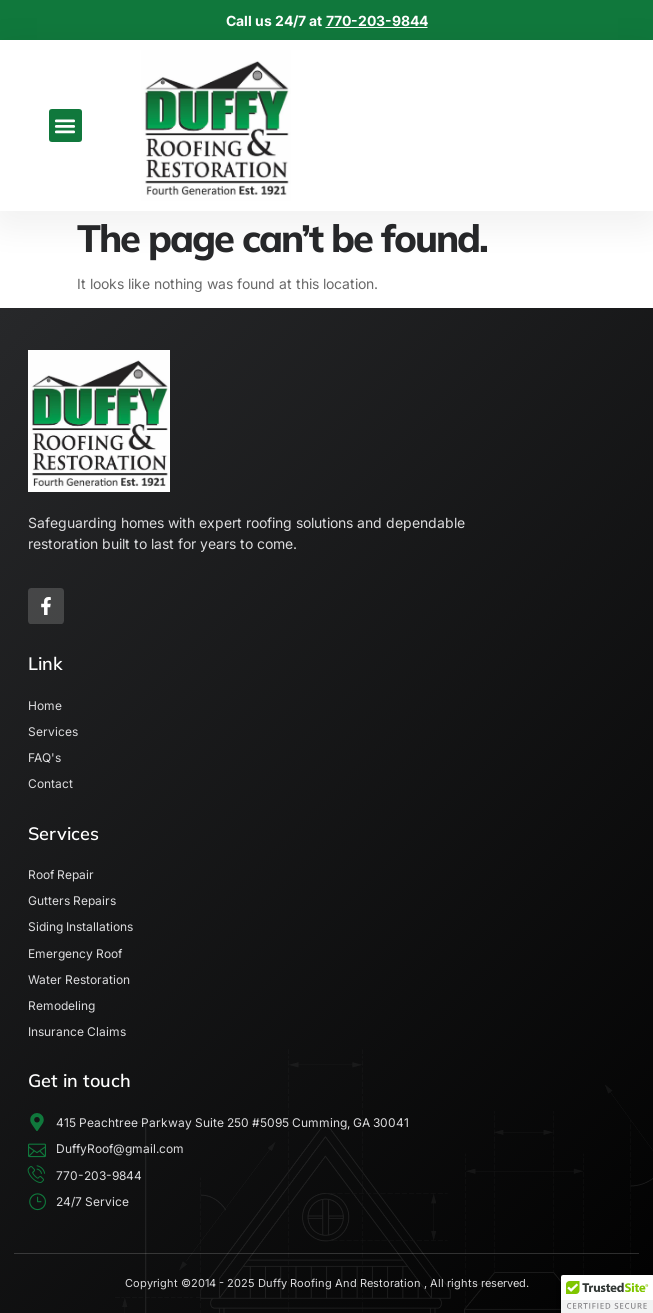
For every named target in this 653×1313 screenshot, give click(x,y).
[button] (65, 125)
